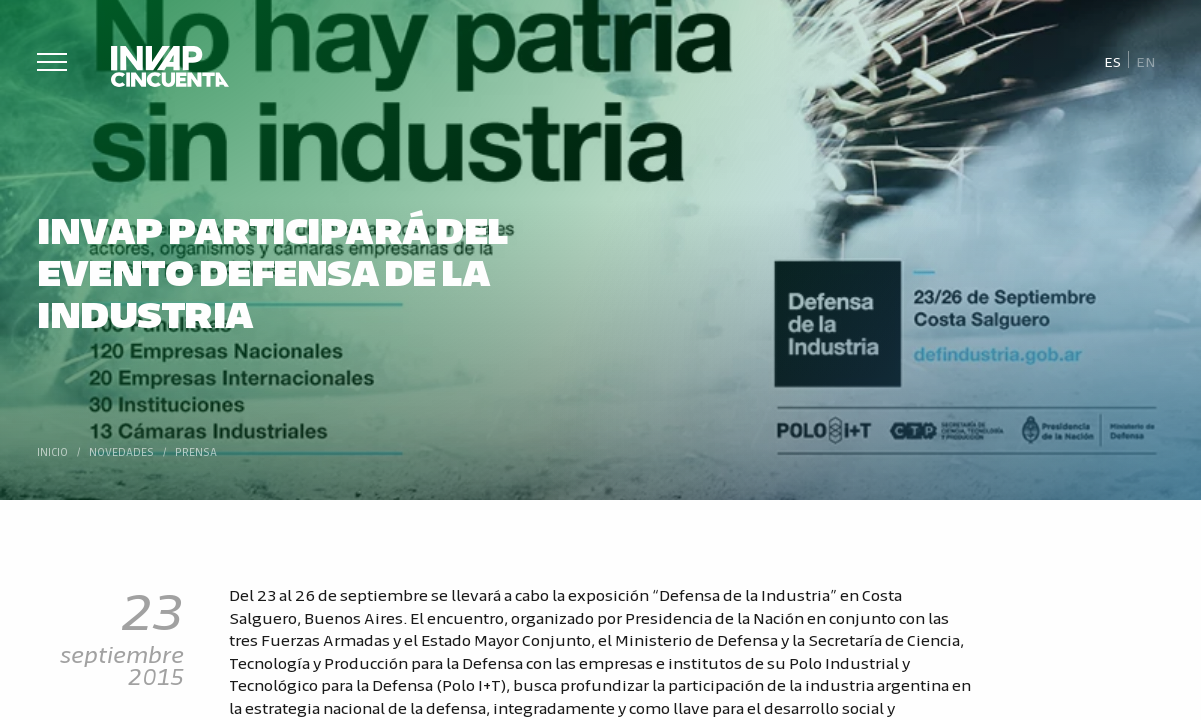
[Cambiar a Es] (1112, 60)
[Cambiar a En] (1146, 60)
